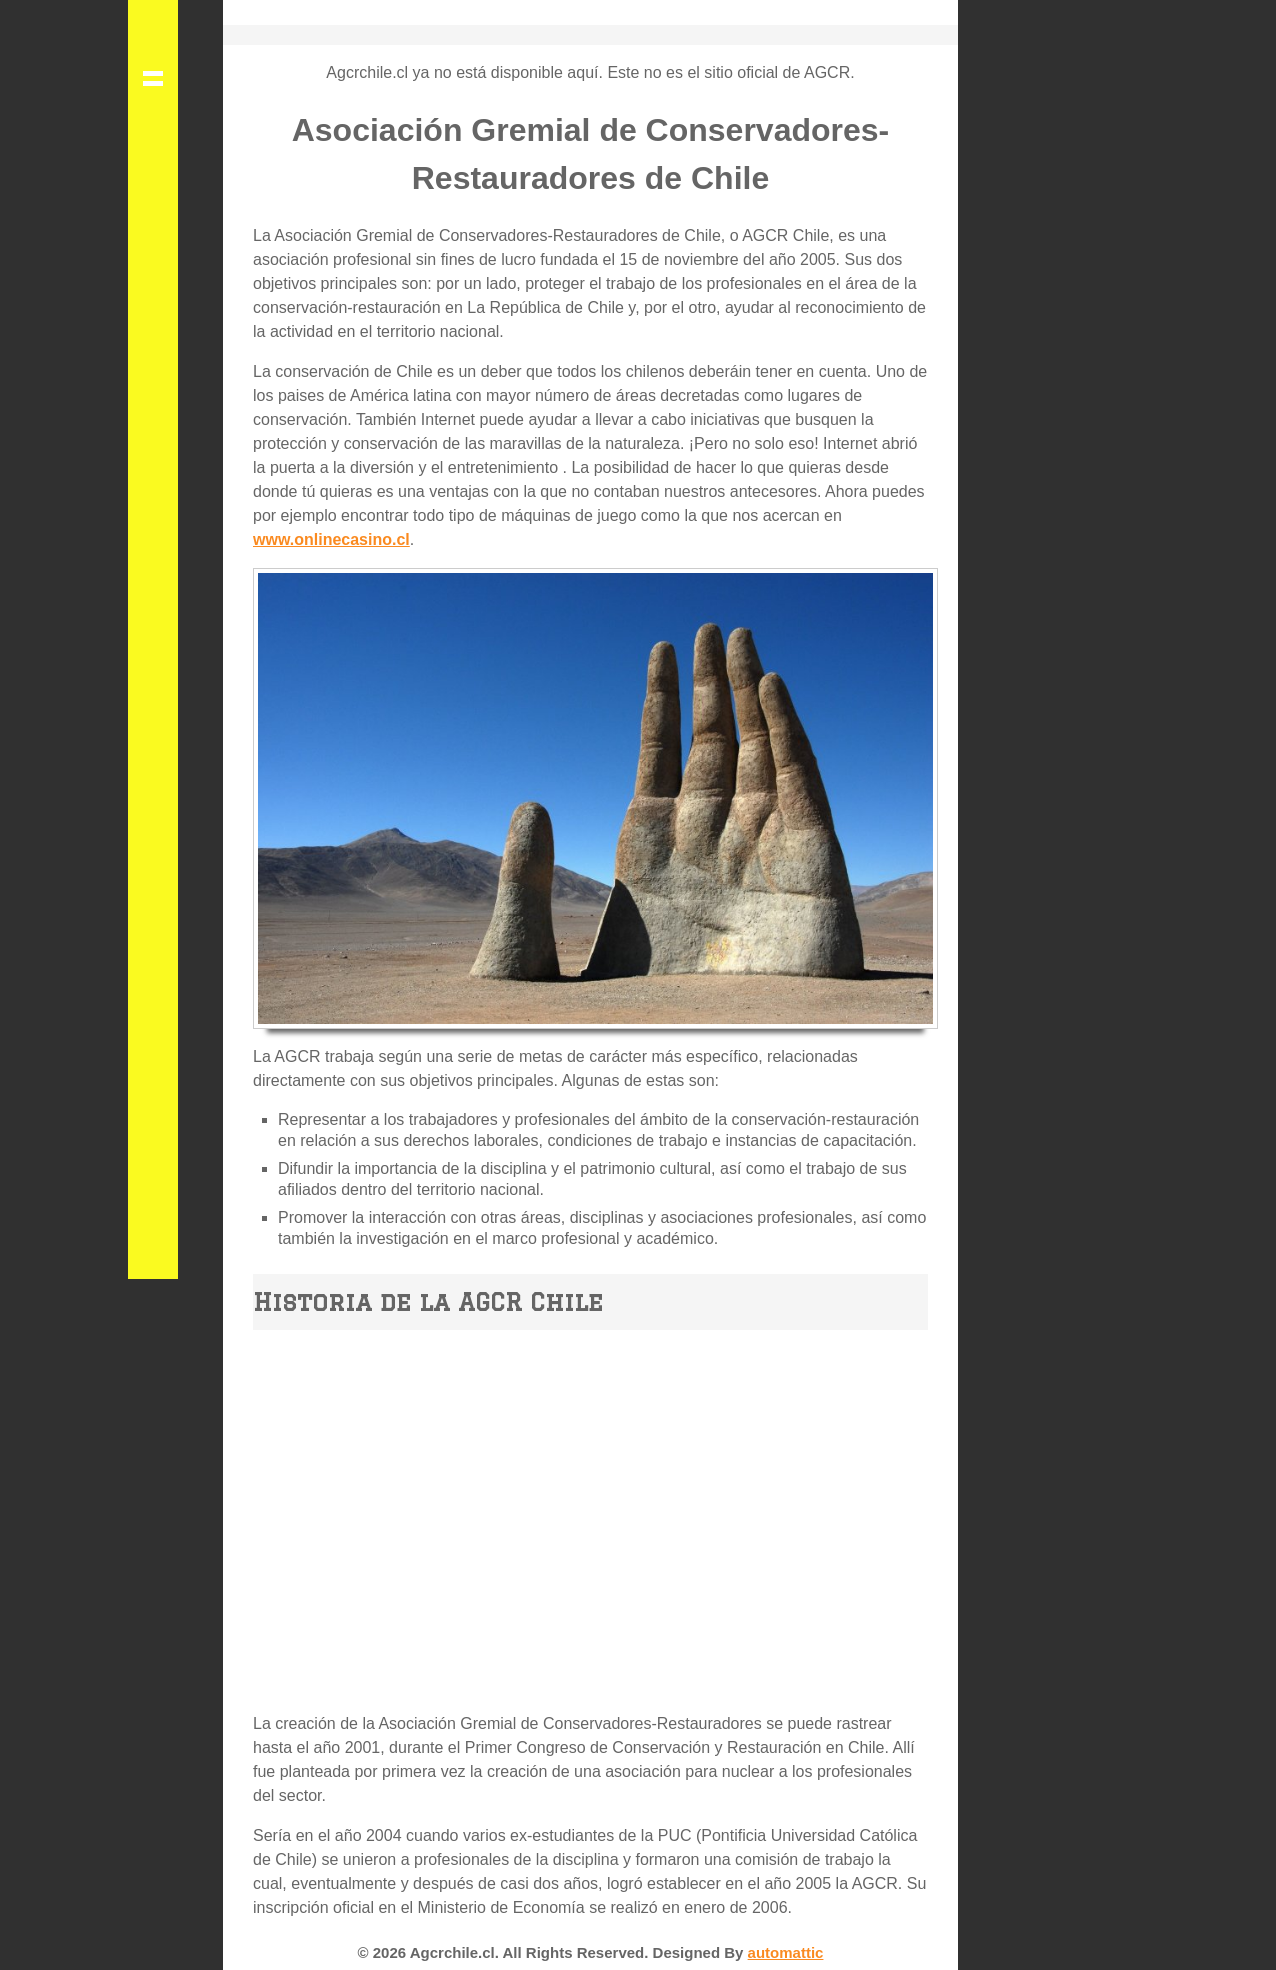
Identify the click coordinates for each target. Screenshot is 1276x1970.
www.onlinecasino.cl (331, 539)
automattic (786, 1952)
